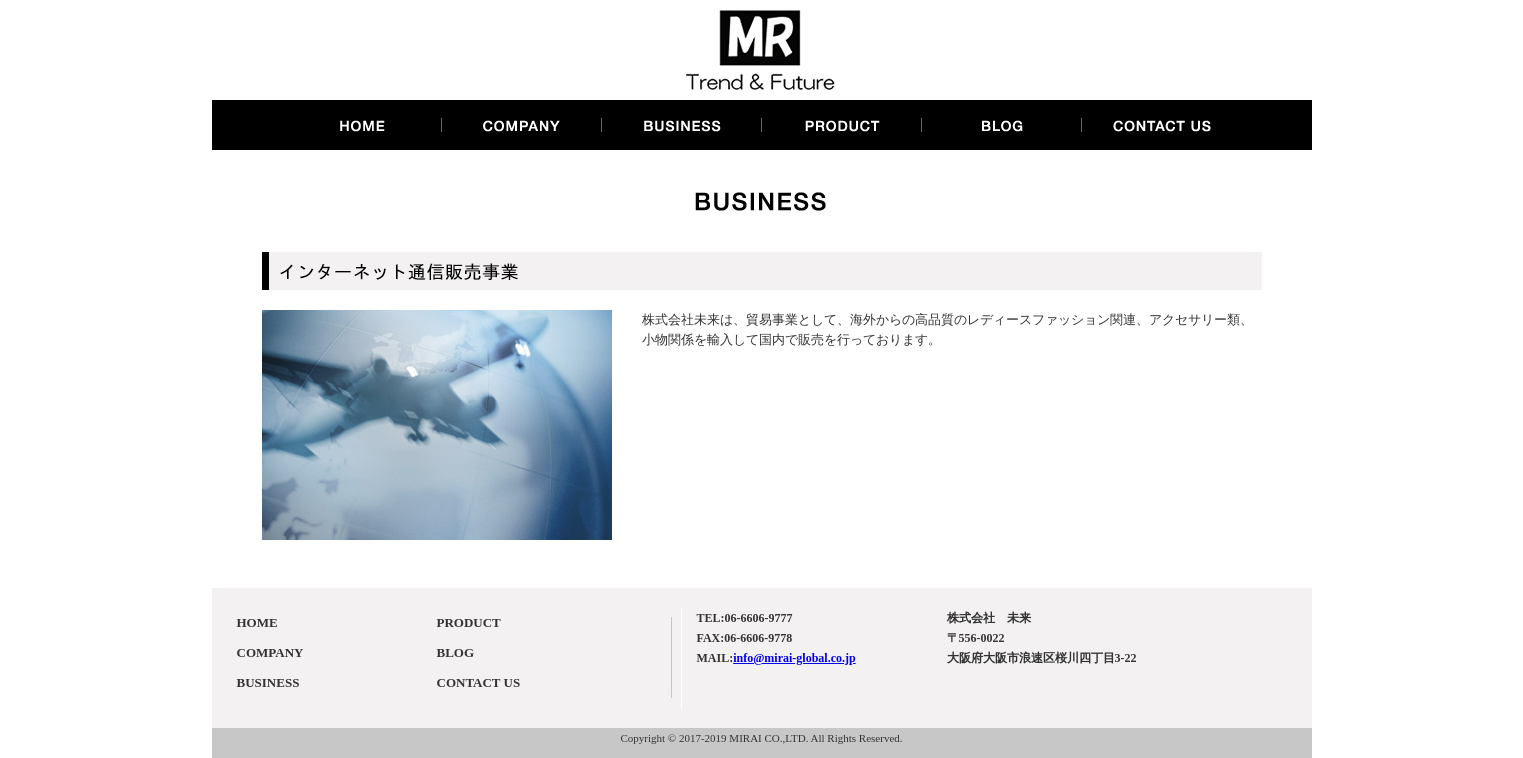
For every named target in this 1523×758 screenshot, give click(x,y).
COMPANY (270, 652)
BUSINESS (268, 682)
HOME (257, 622)
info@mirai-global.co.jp (794, 658)
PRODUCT (469, 622)
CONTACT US (479, 682)
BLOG (456, 652)
